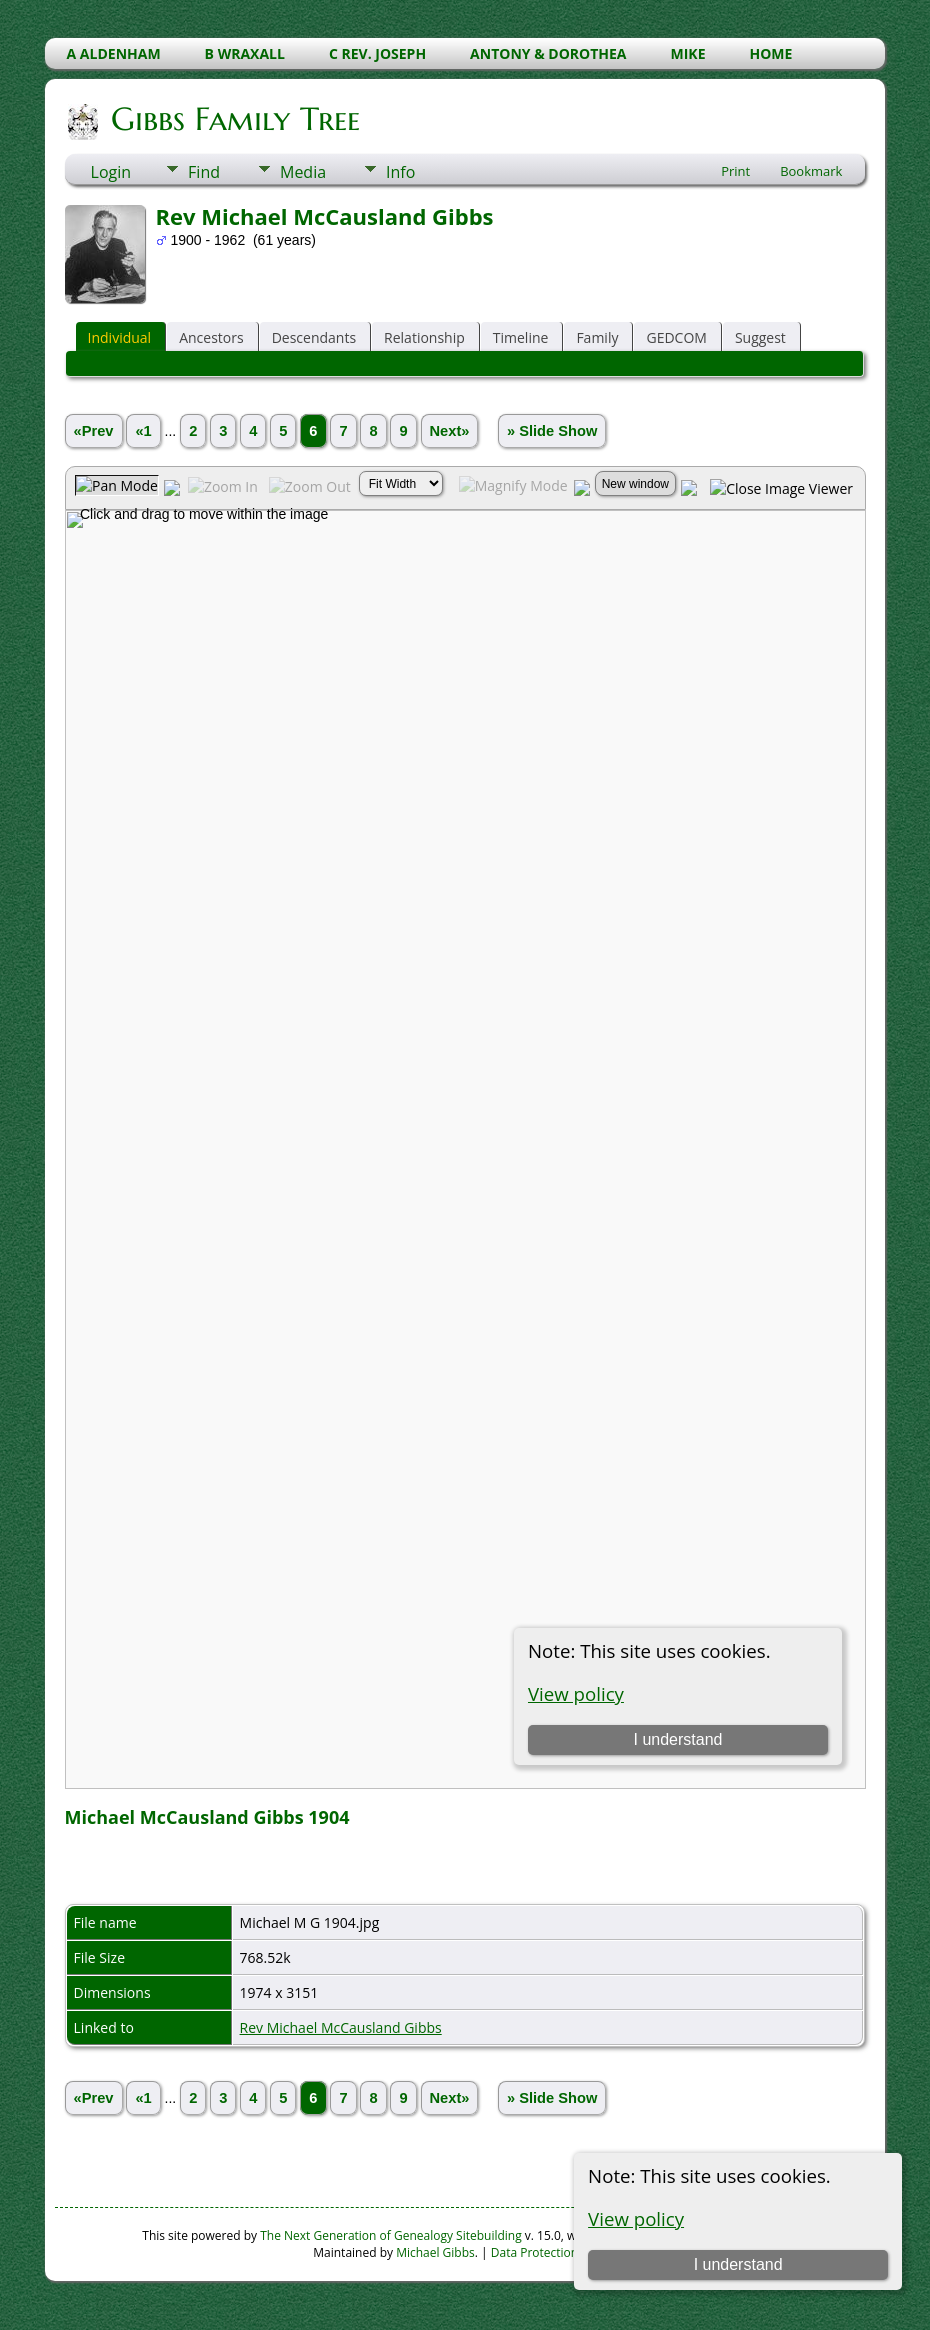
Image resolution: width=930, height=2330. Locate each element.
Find (204, 172)
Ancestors (211, 337)
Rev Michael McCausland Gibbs (341, 2027)
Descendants (314, 337)
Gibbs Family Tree (234, 119)
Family (597, 337)
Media (303, 172)
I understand (738, 2264)
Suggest (760, 337)
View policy (636, 2218)
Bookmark (811, 171)
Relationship (424, 337)
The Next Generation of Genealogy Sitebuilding (391, 2235)
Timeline (521, 337)
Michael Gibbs (435, 2252)
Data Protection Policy (552, 2252)
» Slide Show (552, 431)
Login (111, 172)
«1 (143, 431)
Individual (120, 337)
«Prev (94, 431)
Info (400, 172)
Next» (450, 431)
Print (735, 171)
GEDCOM (676, 337)
